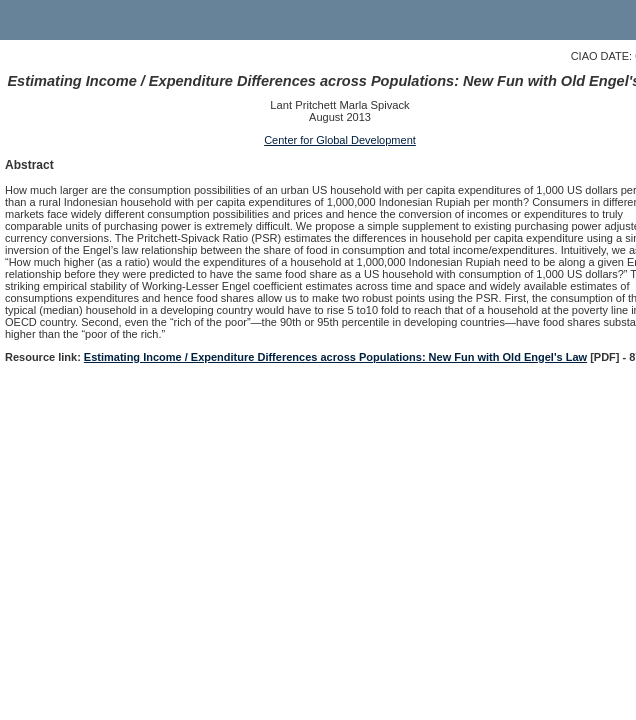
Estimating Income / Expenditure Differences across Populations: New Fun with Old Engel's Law (335, 357)
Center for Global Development (340, 140)
